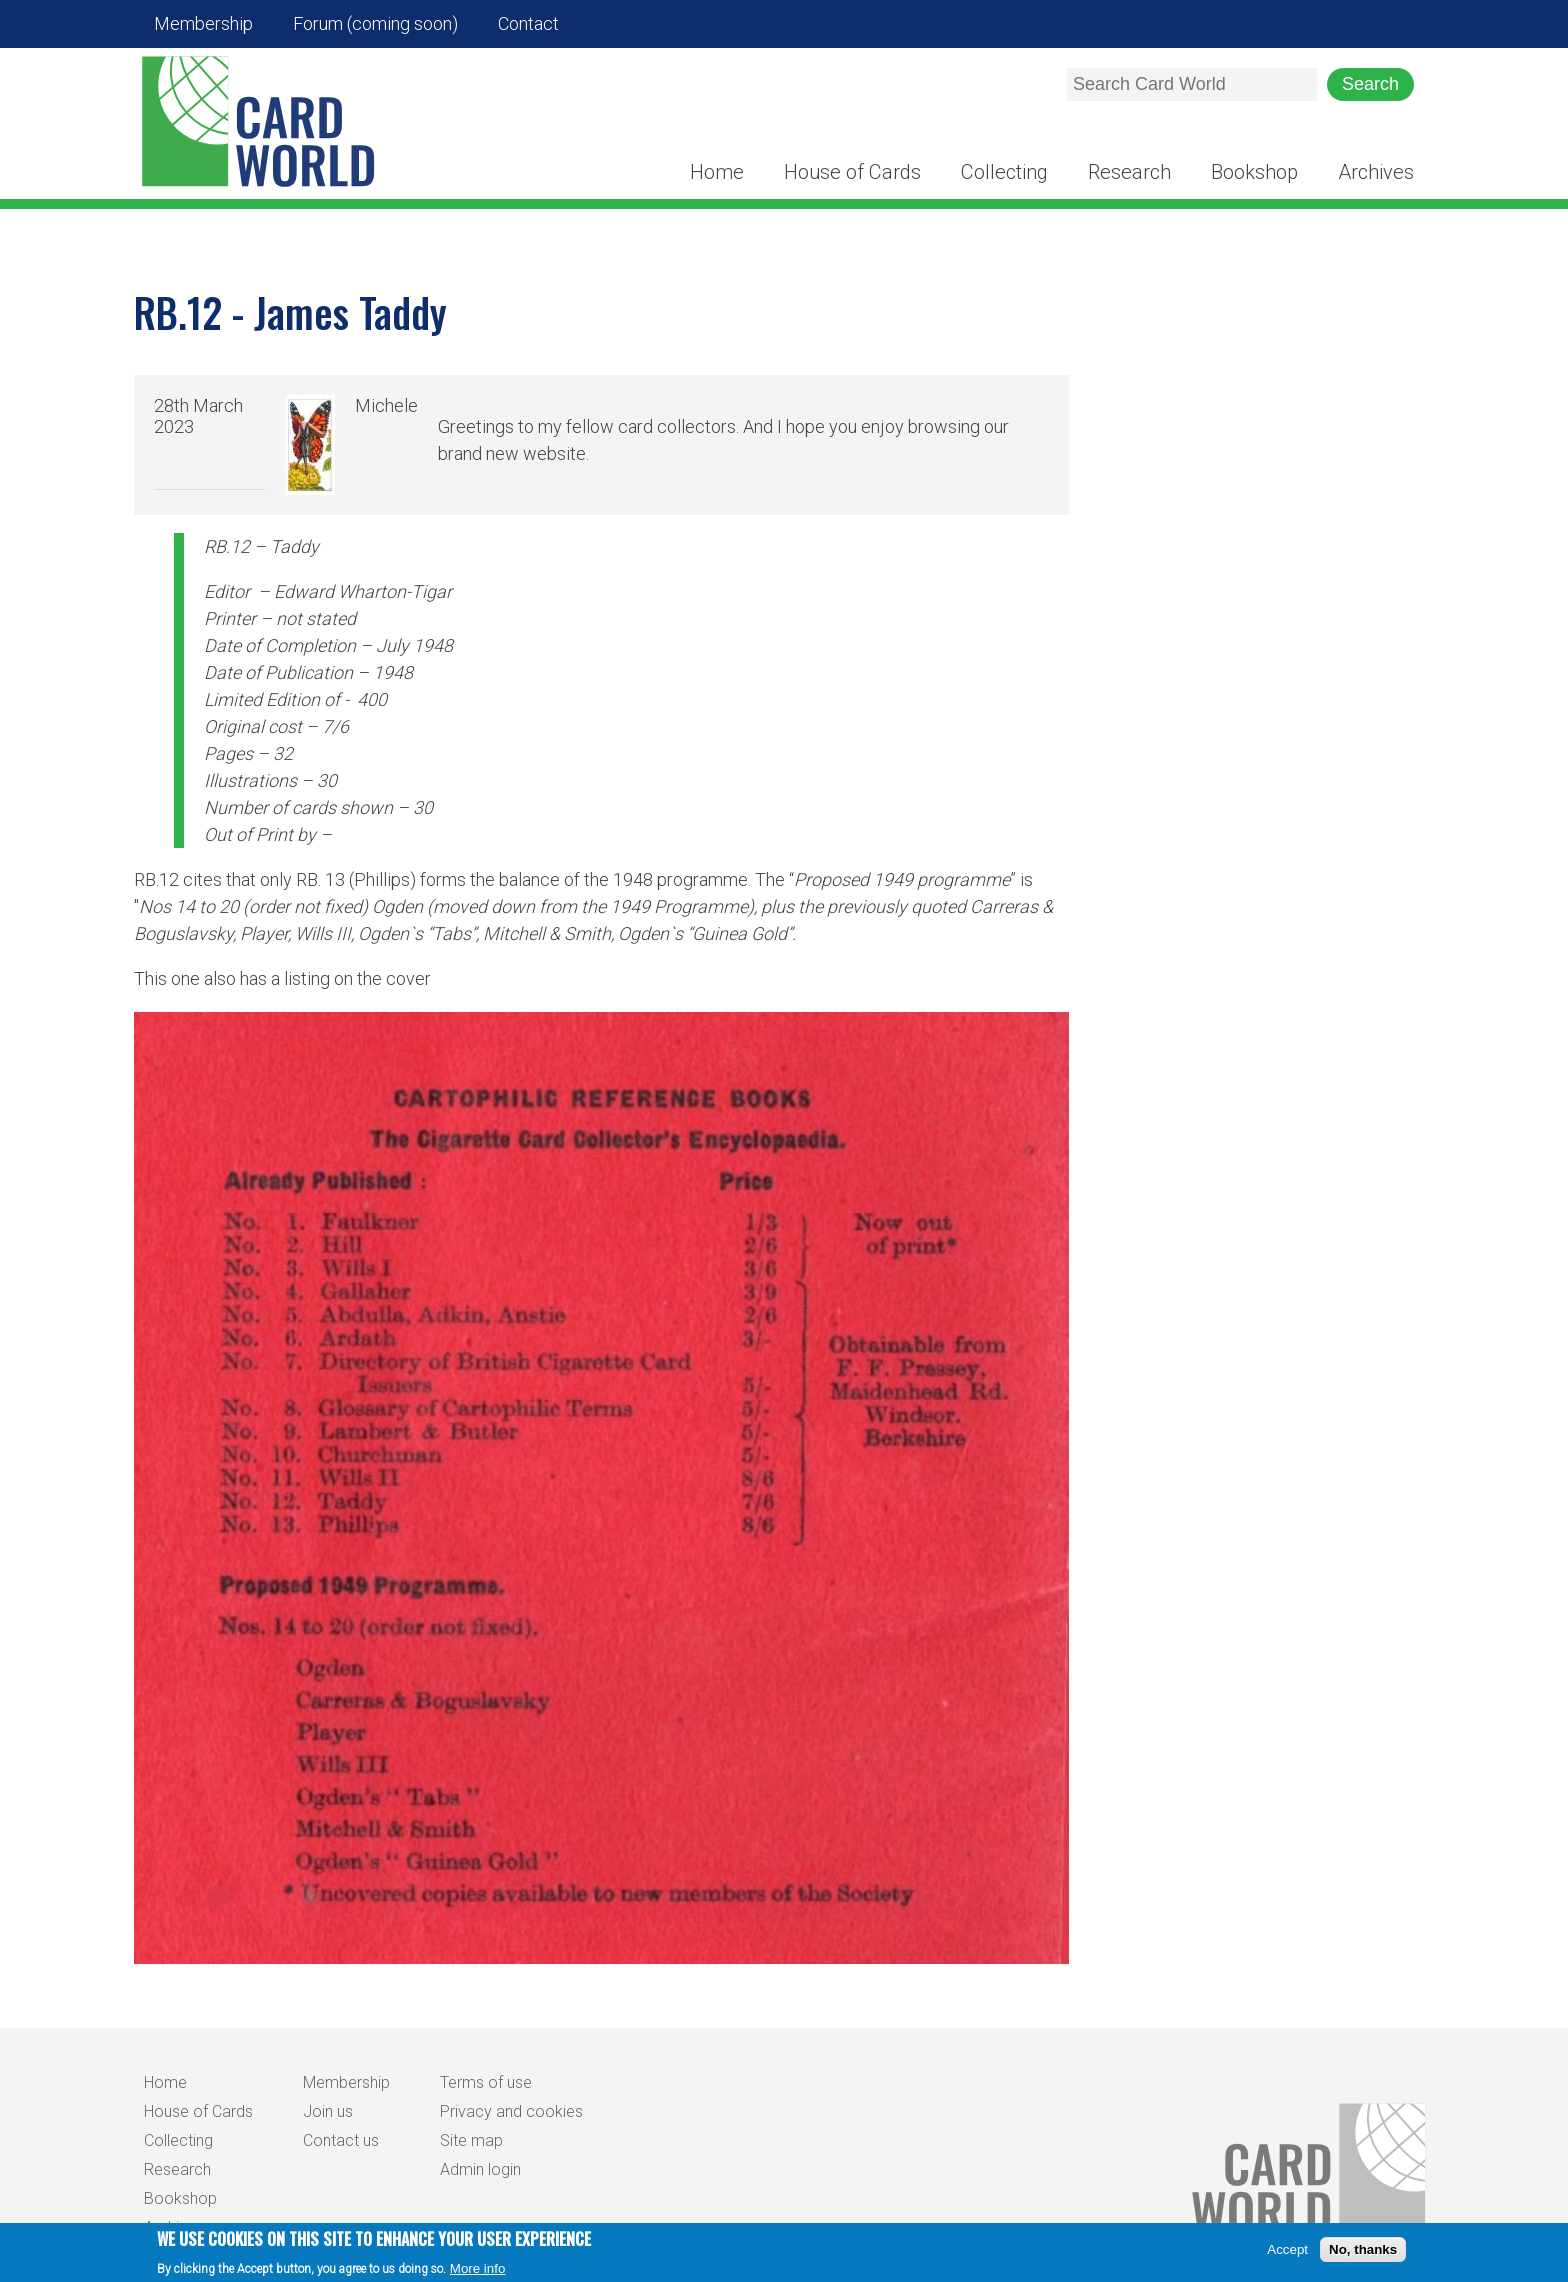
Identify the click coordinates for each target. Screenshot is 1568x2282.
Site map (471, 2140)
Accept (1287, 2252)
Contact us (341, 2140)
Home (717, 172)
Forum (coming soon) (375, 23)
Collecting (1004, 172)
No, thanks (1363, 2252)
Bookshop (1254, 172)
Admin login (480, 2169)
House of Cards (852, 172)
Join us (328, 2111)
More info (478, 2271)
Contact (528, 23)
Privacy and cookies (511, 2111)
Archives (1376, 172)
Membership (203, 23)
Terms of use (486, 2082)
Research (1129, 172)
